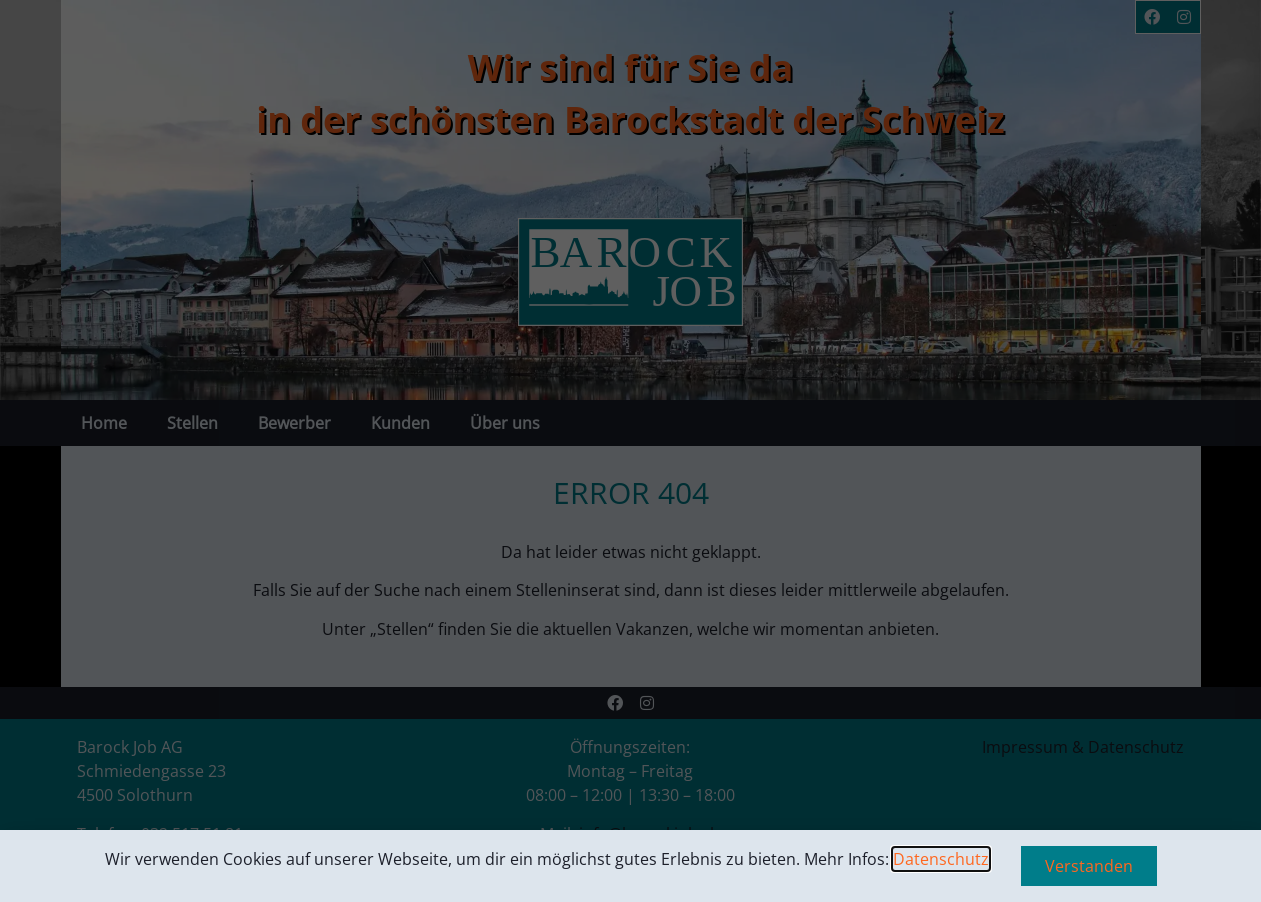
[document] (630, 451)
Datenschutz (941, 859)
